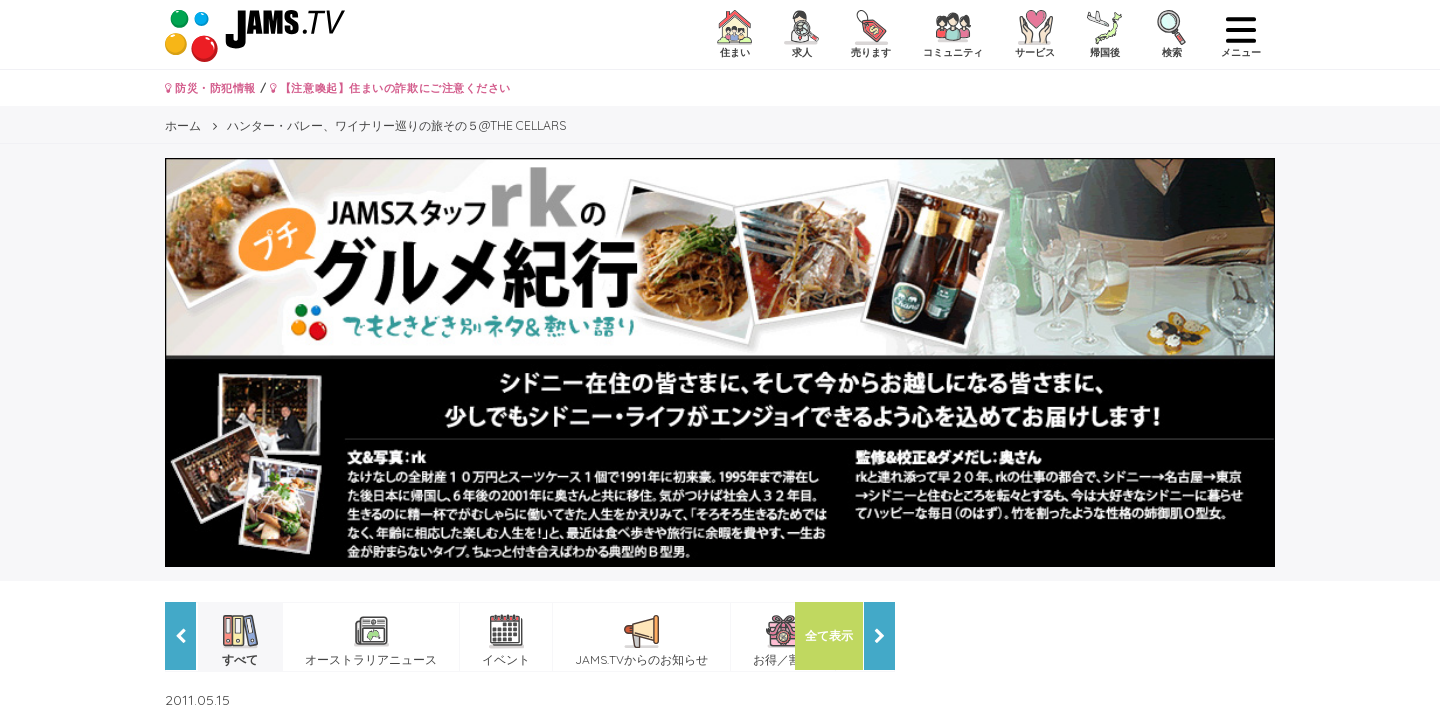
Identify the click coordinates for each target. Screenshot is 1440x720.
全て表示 (829, 635)
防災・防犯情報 (210, 88)
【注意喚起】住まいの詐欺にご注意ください (390, 88)
